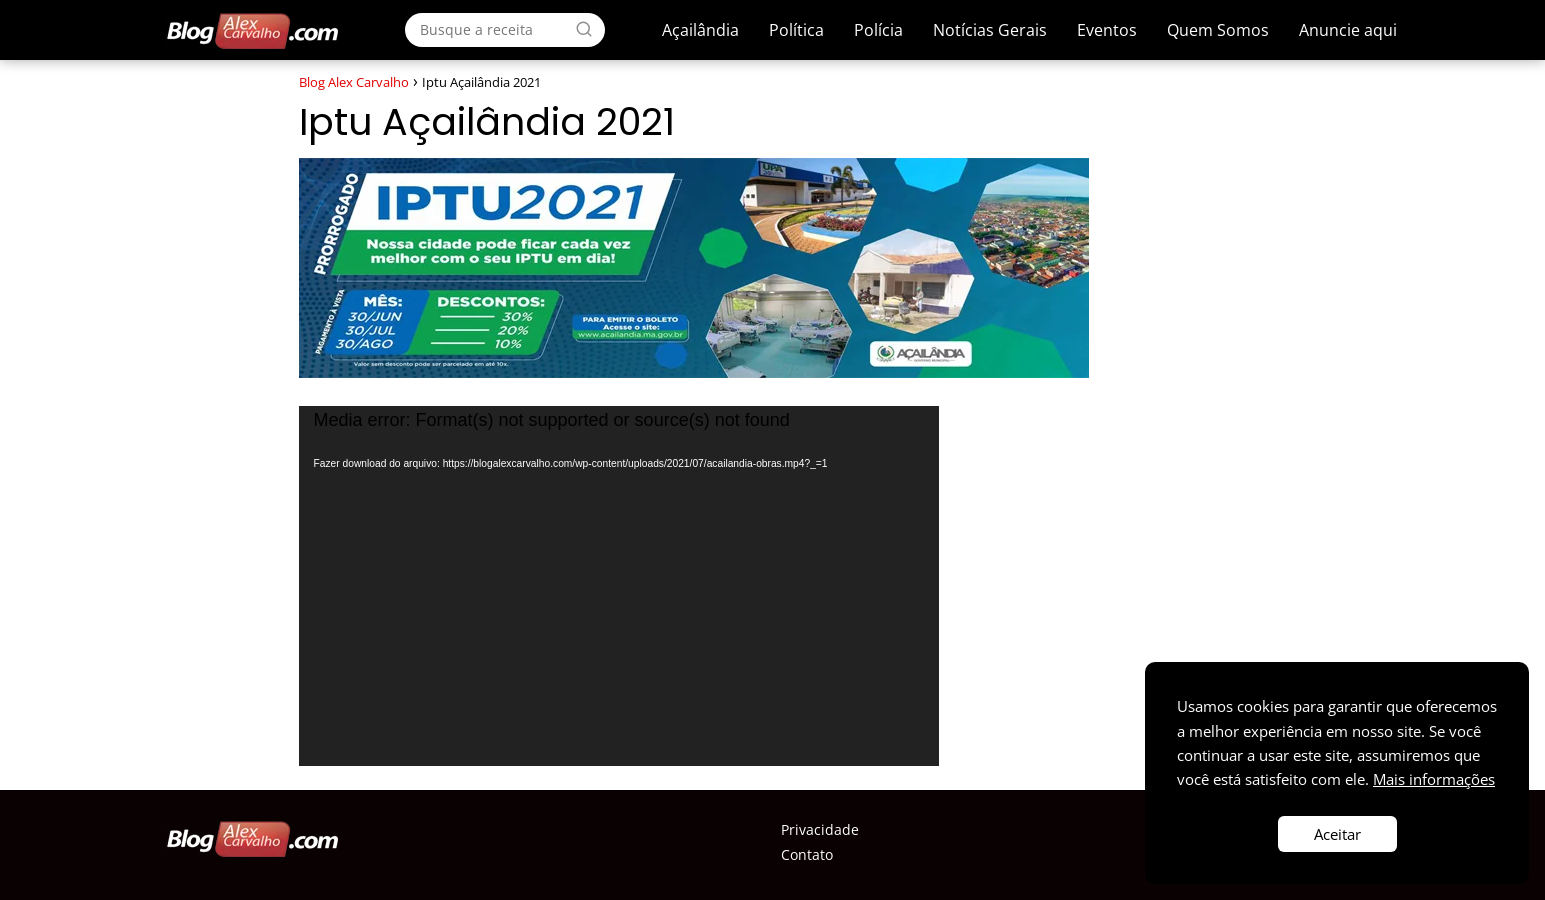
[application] (619, 586)
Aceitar (1337, 834)
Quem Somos (1218, 30)
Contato (807, 854)
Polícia (878, 30)
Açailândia (700, 30)
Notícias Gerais (990, 30)
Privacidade (820, 829)
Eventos (1107, 30)
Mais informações (1434, 779)
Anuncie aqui (1348, 30)
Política (796, 30)
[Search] (584, 29)
